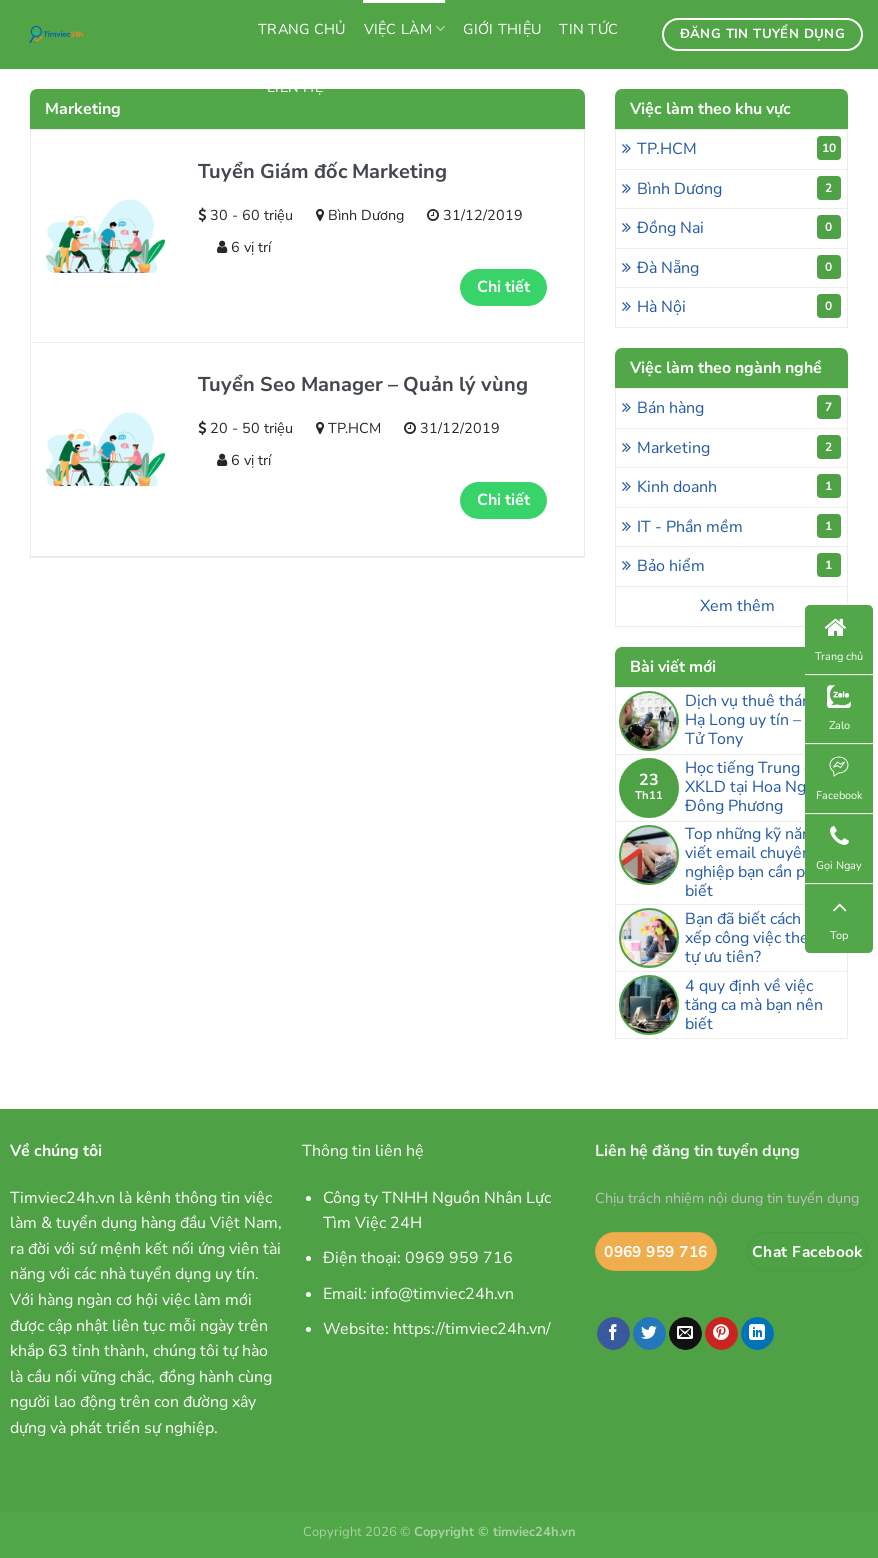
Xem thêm (737, 606)
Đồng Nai (739, 227)
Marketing (739, 447)
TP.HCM (739, 148)
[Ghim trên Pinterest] (721, 1334)
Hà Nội (739, 306)
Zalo (839, 709)
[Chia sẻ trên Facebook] (613, 1334)
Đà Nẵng (739, 267)
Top (839, 918)
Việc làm (405, 29)
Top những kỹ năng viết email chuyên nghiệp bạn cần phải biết (755, 863)
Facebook (839, 778)
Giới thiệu (502, 29)
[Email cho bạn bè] (685, 1334)
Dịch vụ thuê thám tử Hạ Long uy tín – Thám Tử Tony (765, 721)
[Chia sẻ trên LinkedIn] (757, 1334)
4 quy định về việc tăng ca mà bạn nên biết (754, 1006)
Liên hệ (295, 87)
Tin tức (588, 29)
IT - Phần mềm (739, 526)
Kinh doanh (739, 486)
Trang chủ (302, 29)
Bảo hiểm (739, 565)
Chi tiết (503, 287)
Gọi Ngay (839, 848)
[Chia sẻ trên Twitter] (649, 1334)
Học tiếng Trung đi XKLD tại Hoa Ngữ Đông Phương (751, 788)
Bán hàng (739, 407)
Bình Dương (739, 188)
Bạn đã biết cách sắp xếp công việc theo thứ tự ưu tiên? (765, 939)
